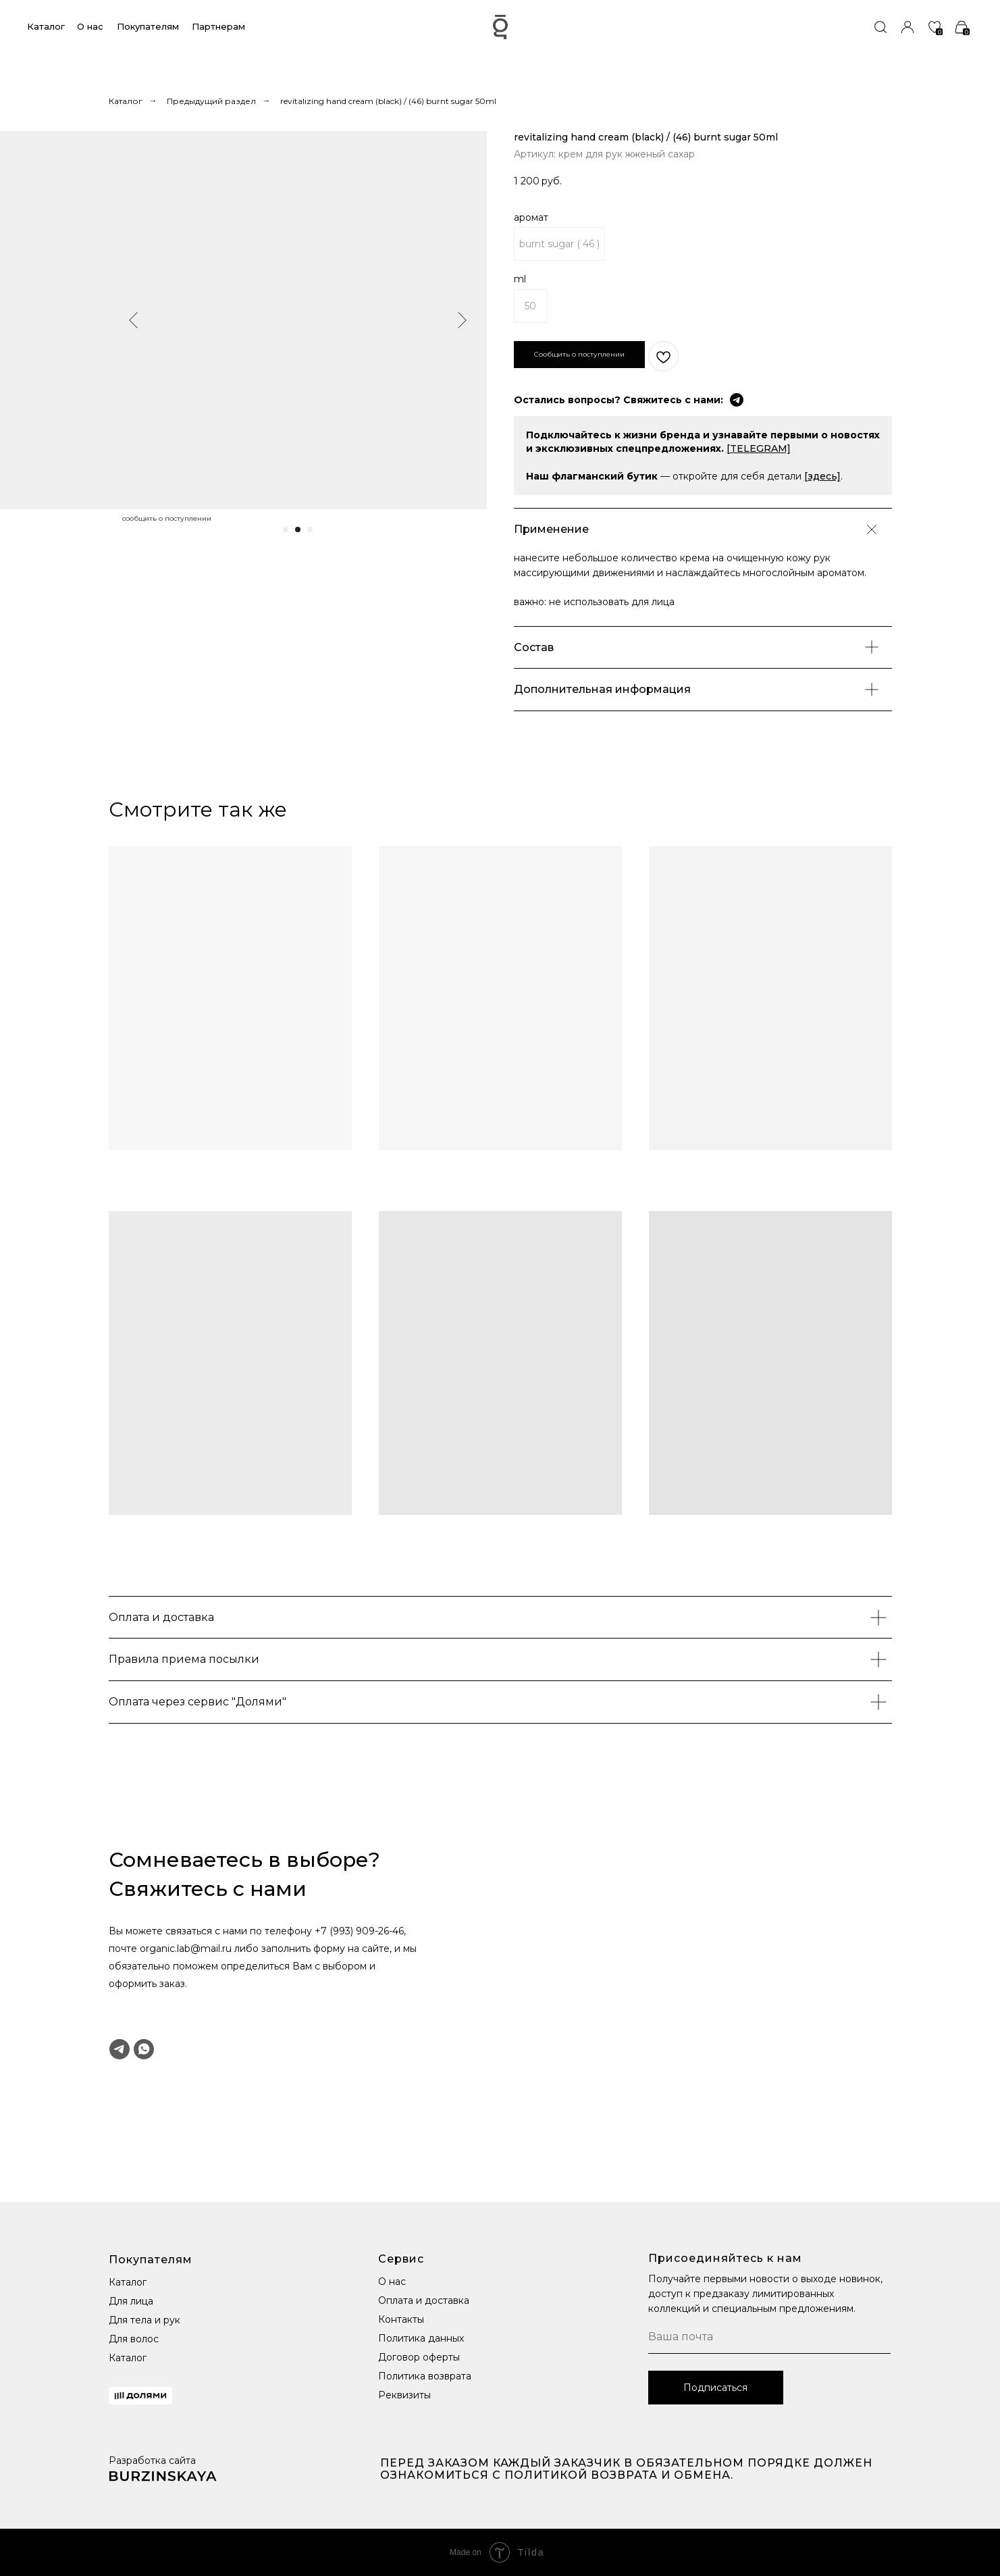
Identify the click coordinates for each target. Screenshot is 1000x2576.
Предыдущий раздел (211, 101)
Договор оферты (419, 2357)
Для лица (131, 2301)
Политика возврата (424, 2376)
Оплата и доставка (423, 2300)
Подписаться (715, 2387)
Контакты (401, 2319)
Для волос (134, 2339)
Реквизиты (404, 2395)
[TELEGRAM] (759, 448)
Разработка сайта (152, 2460)
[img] (880, 26)
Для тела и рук (144, 2320)
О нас (90, 26)
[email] (769, 2337)
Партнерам (218, 26)
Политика (401, 2338)
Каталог (46, 26)
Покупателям (148, 26)
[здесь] (822, 476)
